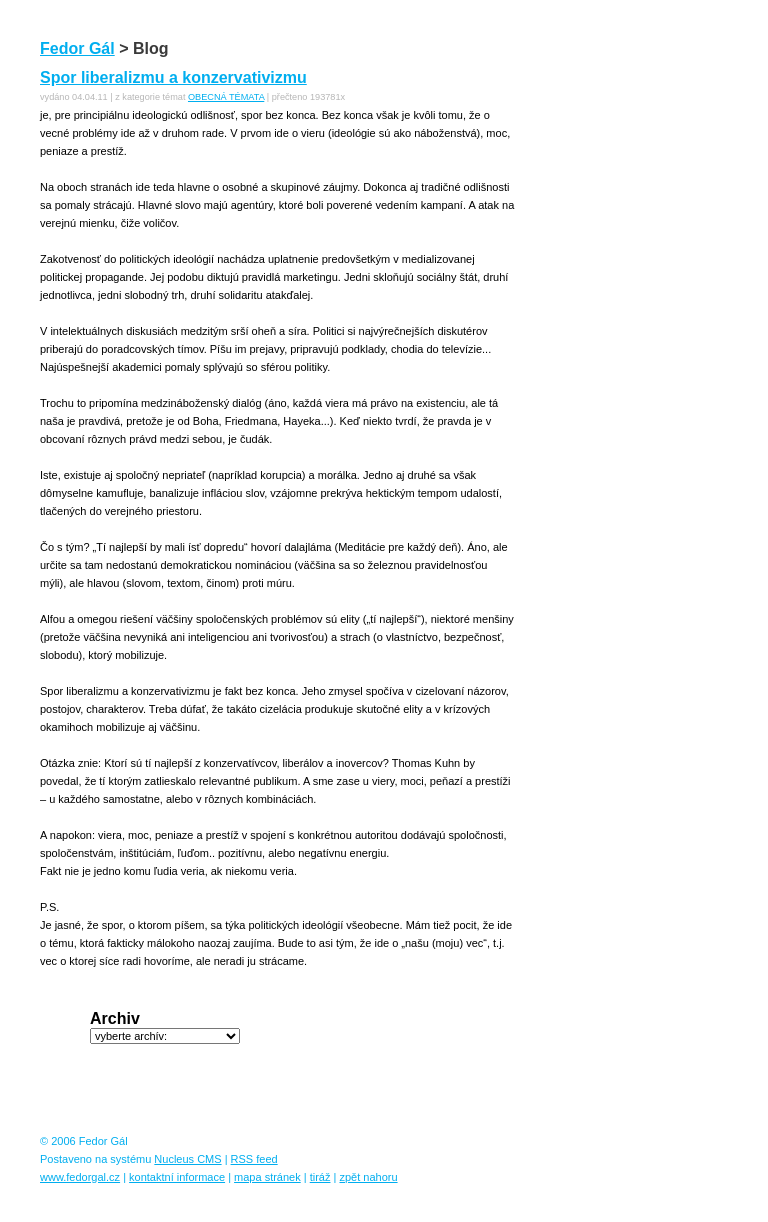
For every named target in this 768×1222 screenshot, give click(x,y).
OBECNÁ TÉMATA (226, 97)
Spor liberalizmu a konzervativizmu (173, 77)
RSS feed (254, 1159)
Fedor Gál (77, 48)
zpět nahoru (368, 1177)
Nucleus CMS (187, 1159)
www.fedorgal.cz (80, 1177)
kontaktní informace (177, 1177)
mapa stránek (267, 1177)
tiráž (320, 1177)
